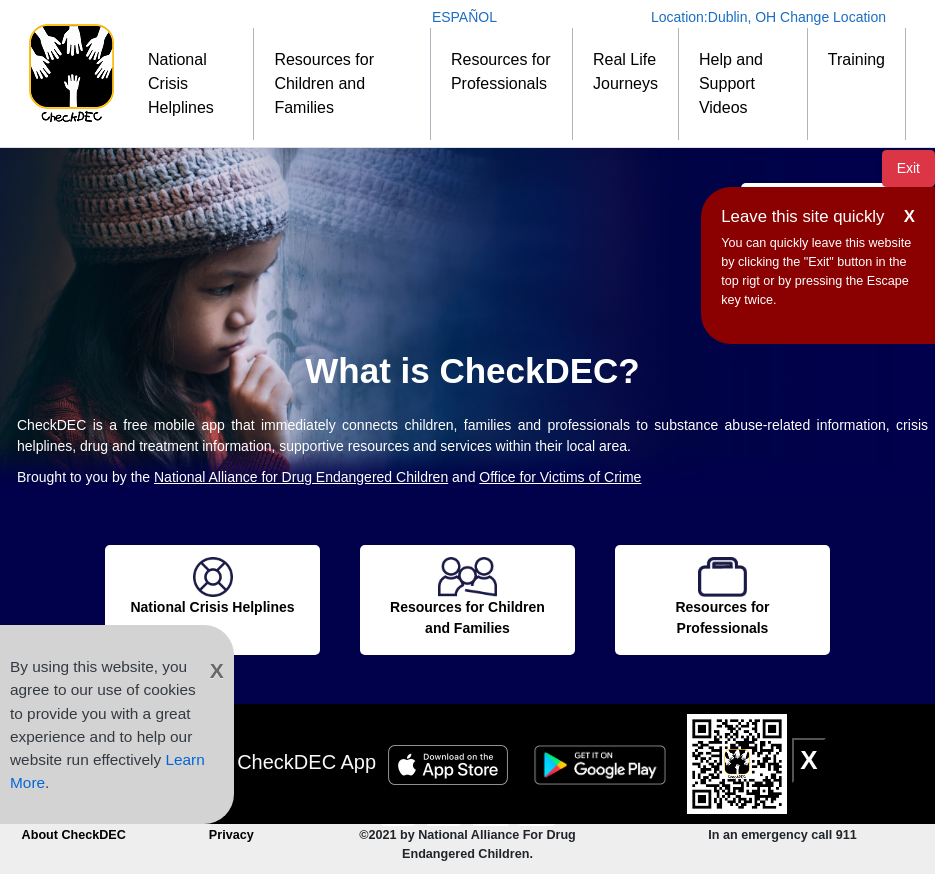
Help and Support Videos (731, 83)
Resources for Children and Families (324, 83)
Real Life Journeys (625, 71)
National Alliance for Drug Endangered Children (301, 477)
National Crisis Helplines (181, 83)
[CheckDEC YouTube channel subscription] (399, 807)
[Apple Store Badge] (451, 762)
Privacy (231, 835)
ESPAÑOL (464, 17)
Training (856, 59)
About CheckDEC (74, 835)
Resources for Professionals (501, 71)
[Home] (71, 73)
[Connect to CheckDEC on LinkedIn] (537, 807)
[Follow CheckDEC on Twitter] (492, 807)
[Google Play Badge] (603, 762)
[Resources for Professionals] (722, 598)
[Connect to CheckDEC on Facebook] (446, 807)
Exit (908, 168)
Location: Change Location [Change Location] (768, 17)
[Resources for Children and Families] (467, 598)
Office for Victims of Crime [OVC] (560, 477)
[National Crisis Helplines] (212, 587)
